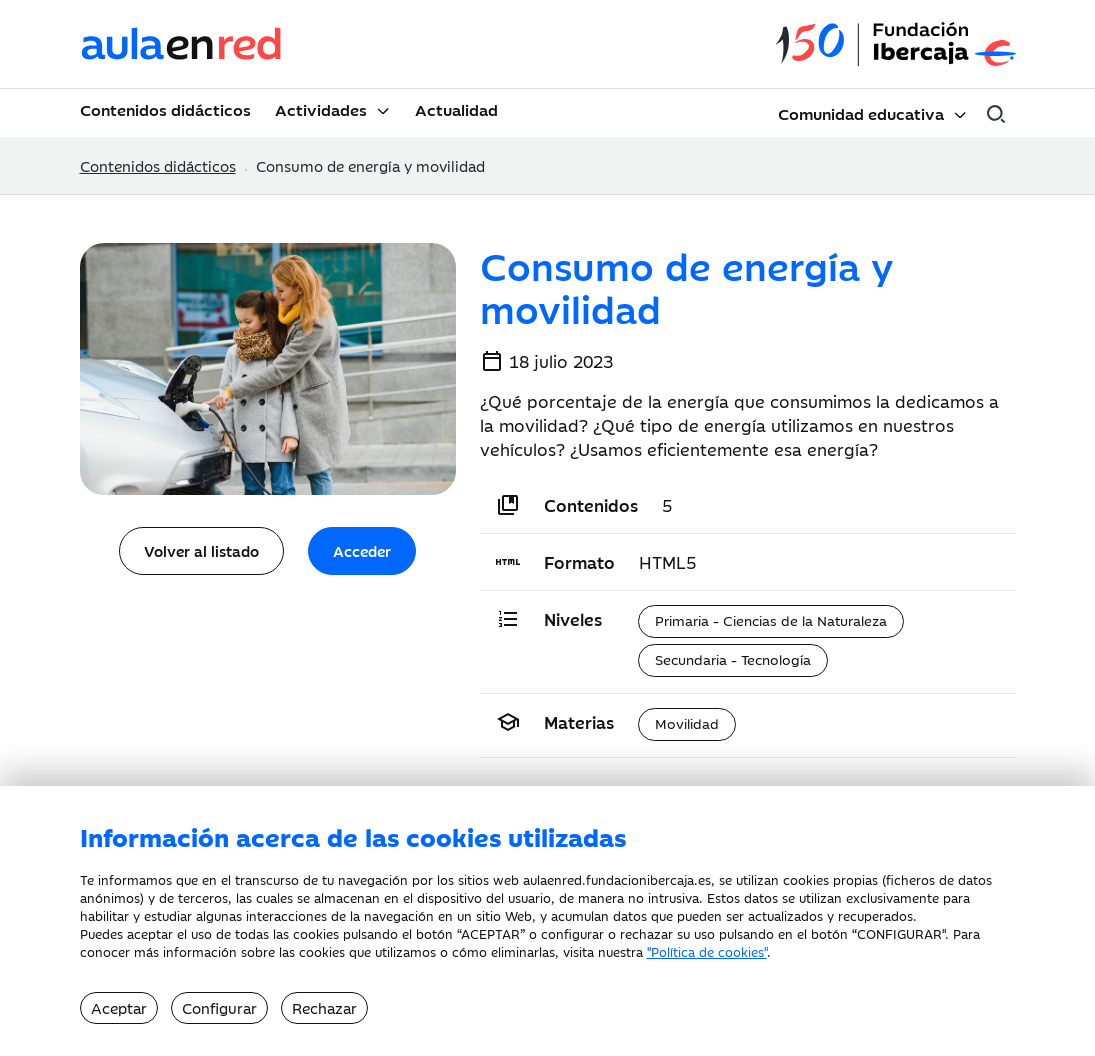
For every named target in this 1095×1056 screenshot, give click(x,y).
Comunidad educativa (861, 113)
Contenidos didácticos (165, 109)
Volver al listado (201, 550)
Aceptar (119, 1007)
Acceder (362, 550)
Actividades (321, 109)
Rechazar (324, 1007)
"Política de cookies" (707, 951)
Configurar (219, 1007)
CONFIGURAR (899, 933)
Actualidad (456, 109)
